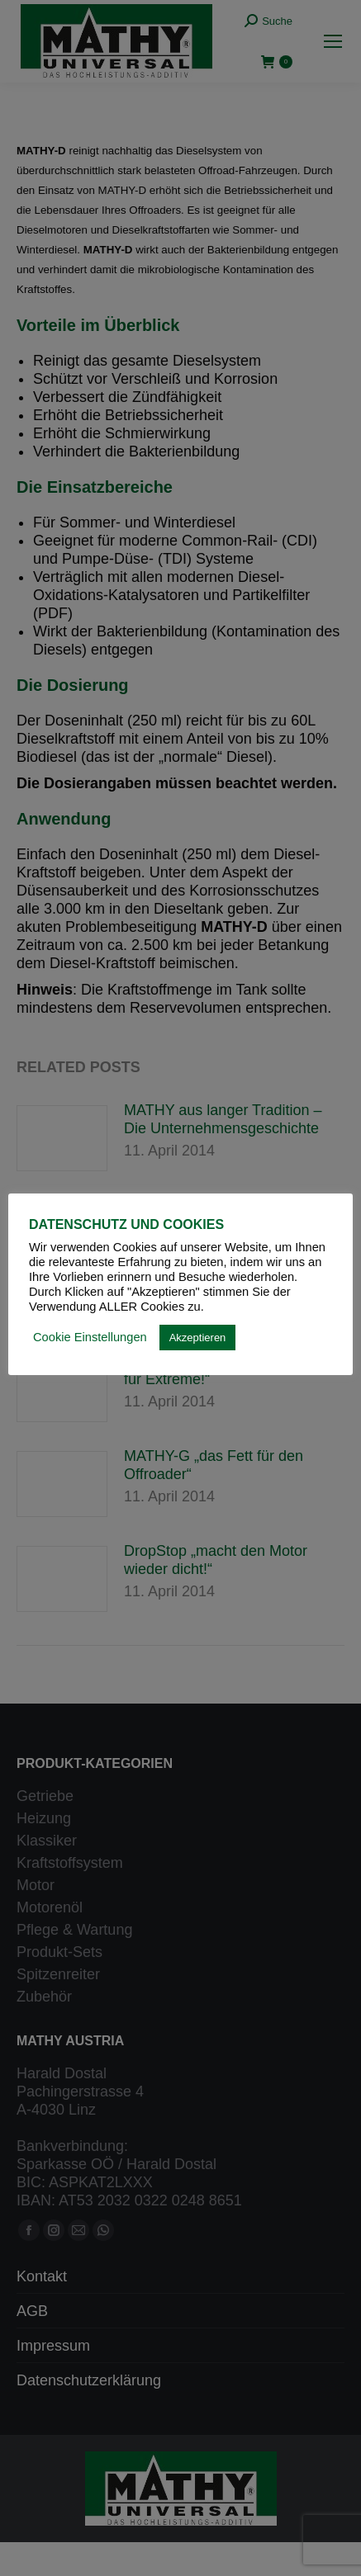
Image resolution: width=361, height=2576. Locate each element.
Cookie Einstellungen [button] (90, 1337)
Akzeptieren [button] (197, 1337)
